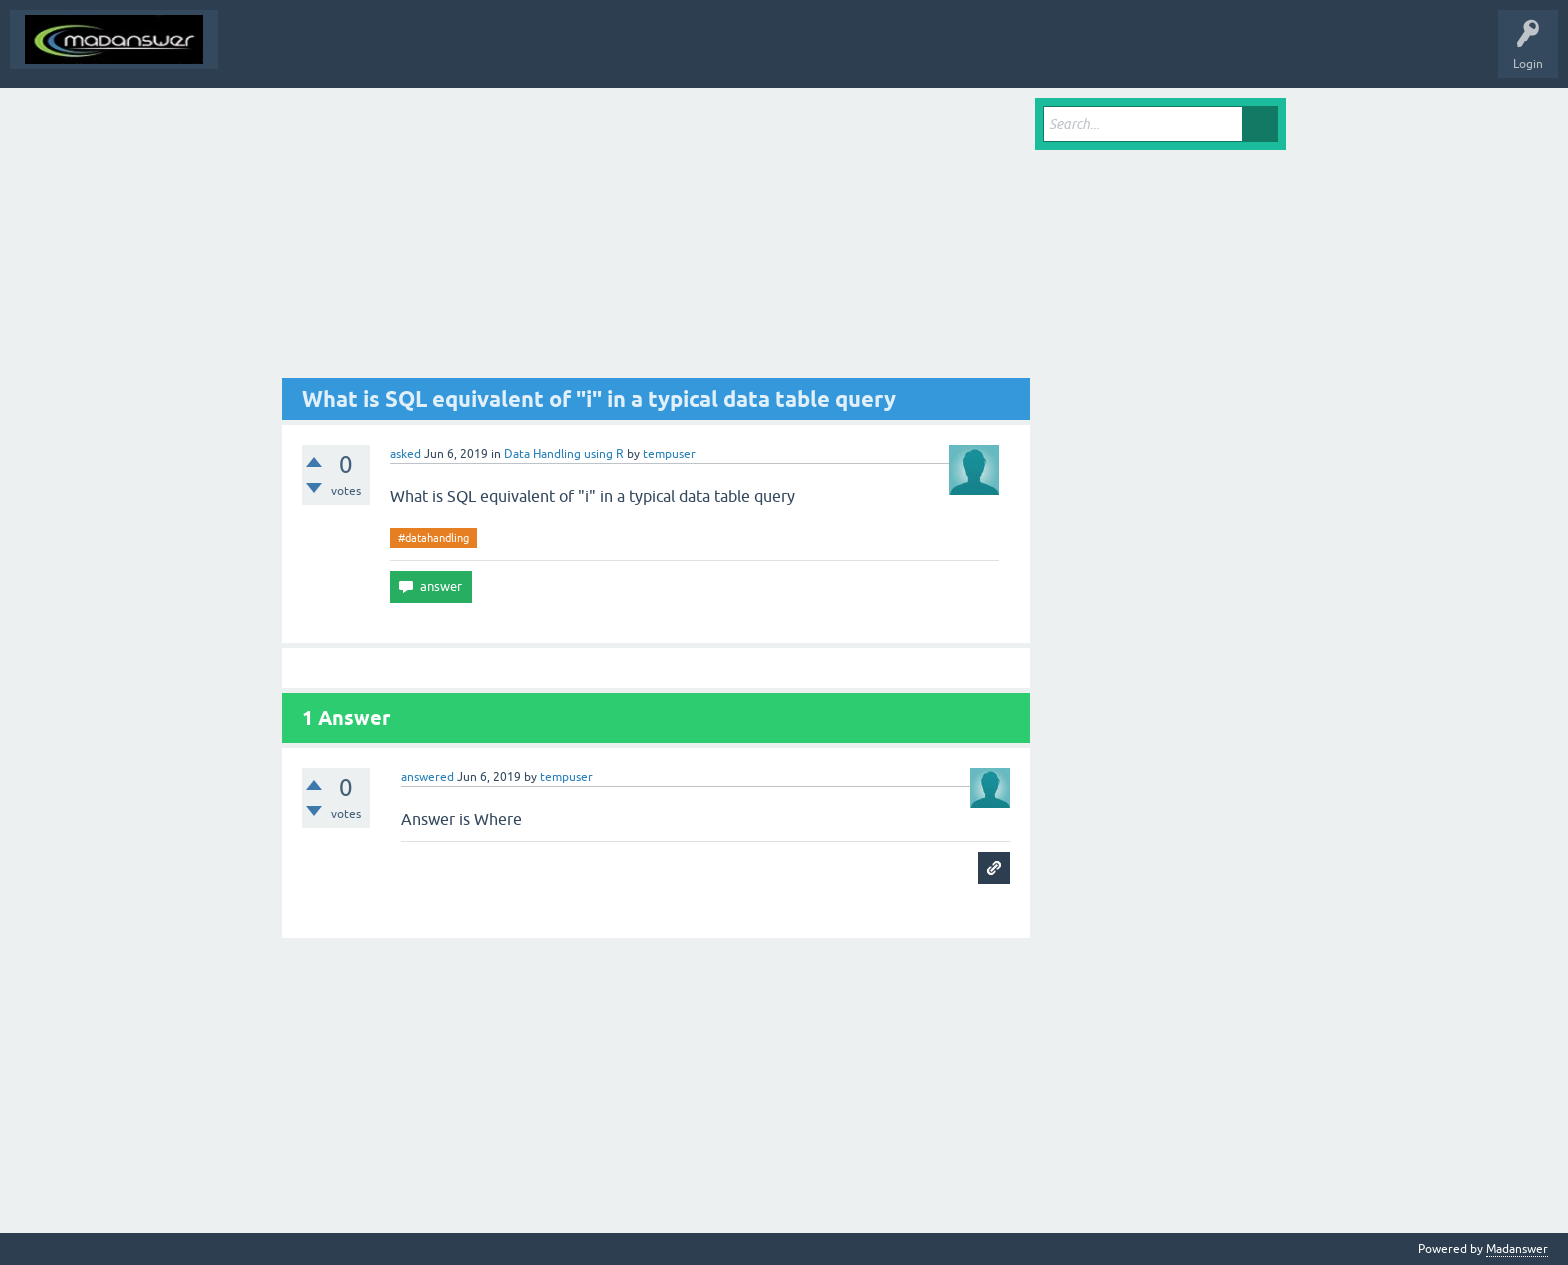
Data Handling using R (564, 454)
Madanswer (1517, 1249)
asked (405, 454)
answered (427, 777)
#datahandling (433, 538)
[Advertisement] (656, 238)
